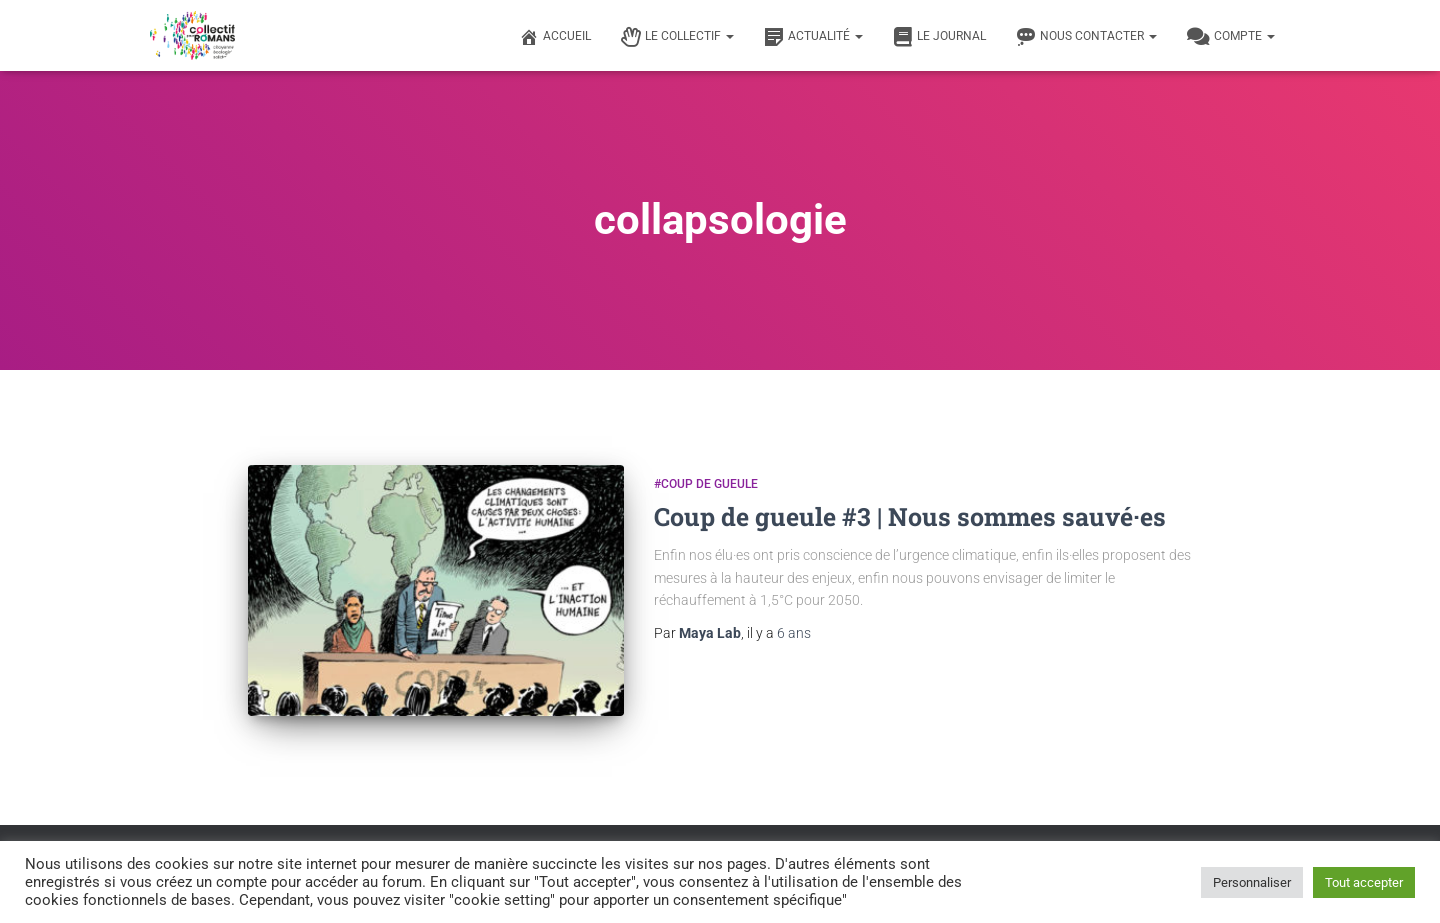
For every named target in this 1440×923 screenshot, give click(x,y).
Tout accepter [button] (1364, 882)
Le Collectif (677, 37)
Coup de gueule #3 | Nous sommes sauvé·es (910, 516)
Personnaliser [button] (1252, 882)
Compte (1231, 37)
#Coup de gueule (706, 484)
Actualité (813, 37)
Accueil (555, 37)
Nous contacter (1086, 37)
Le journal (939, 37)
